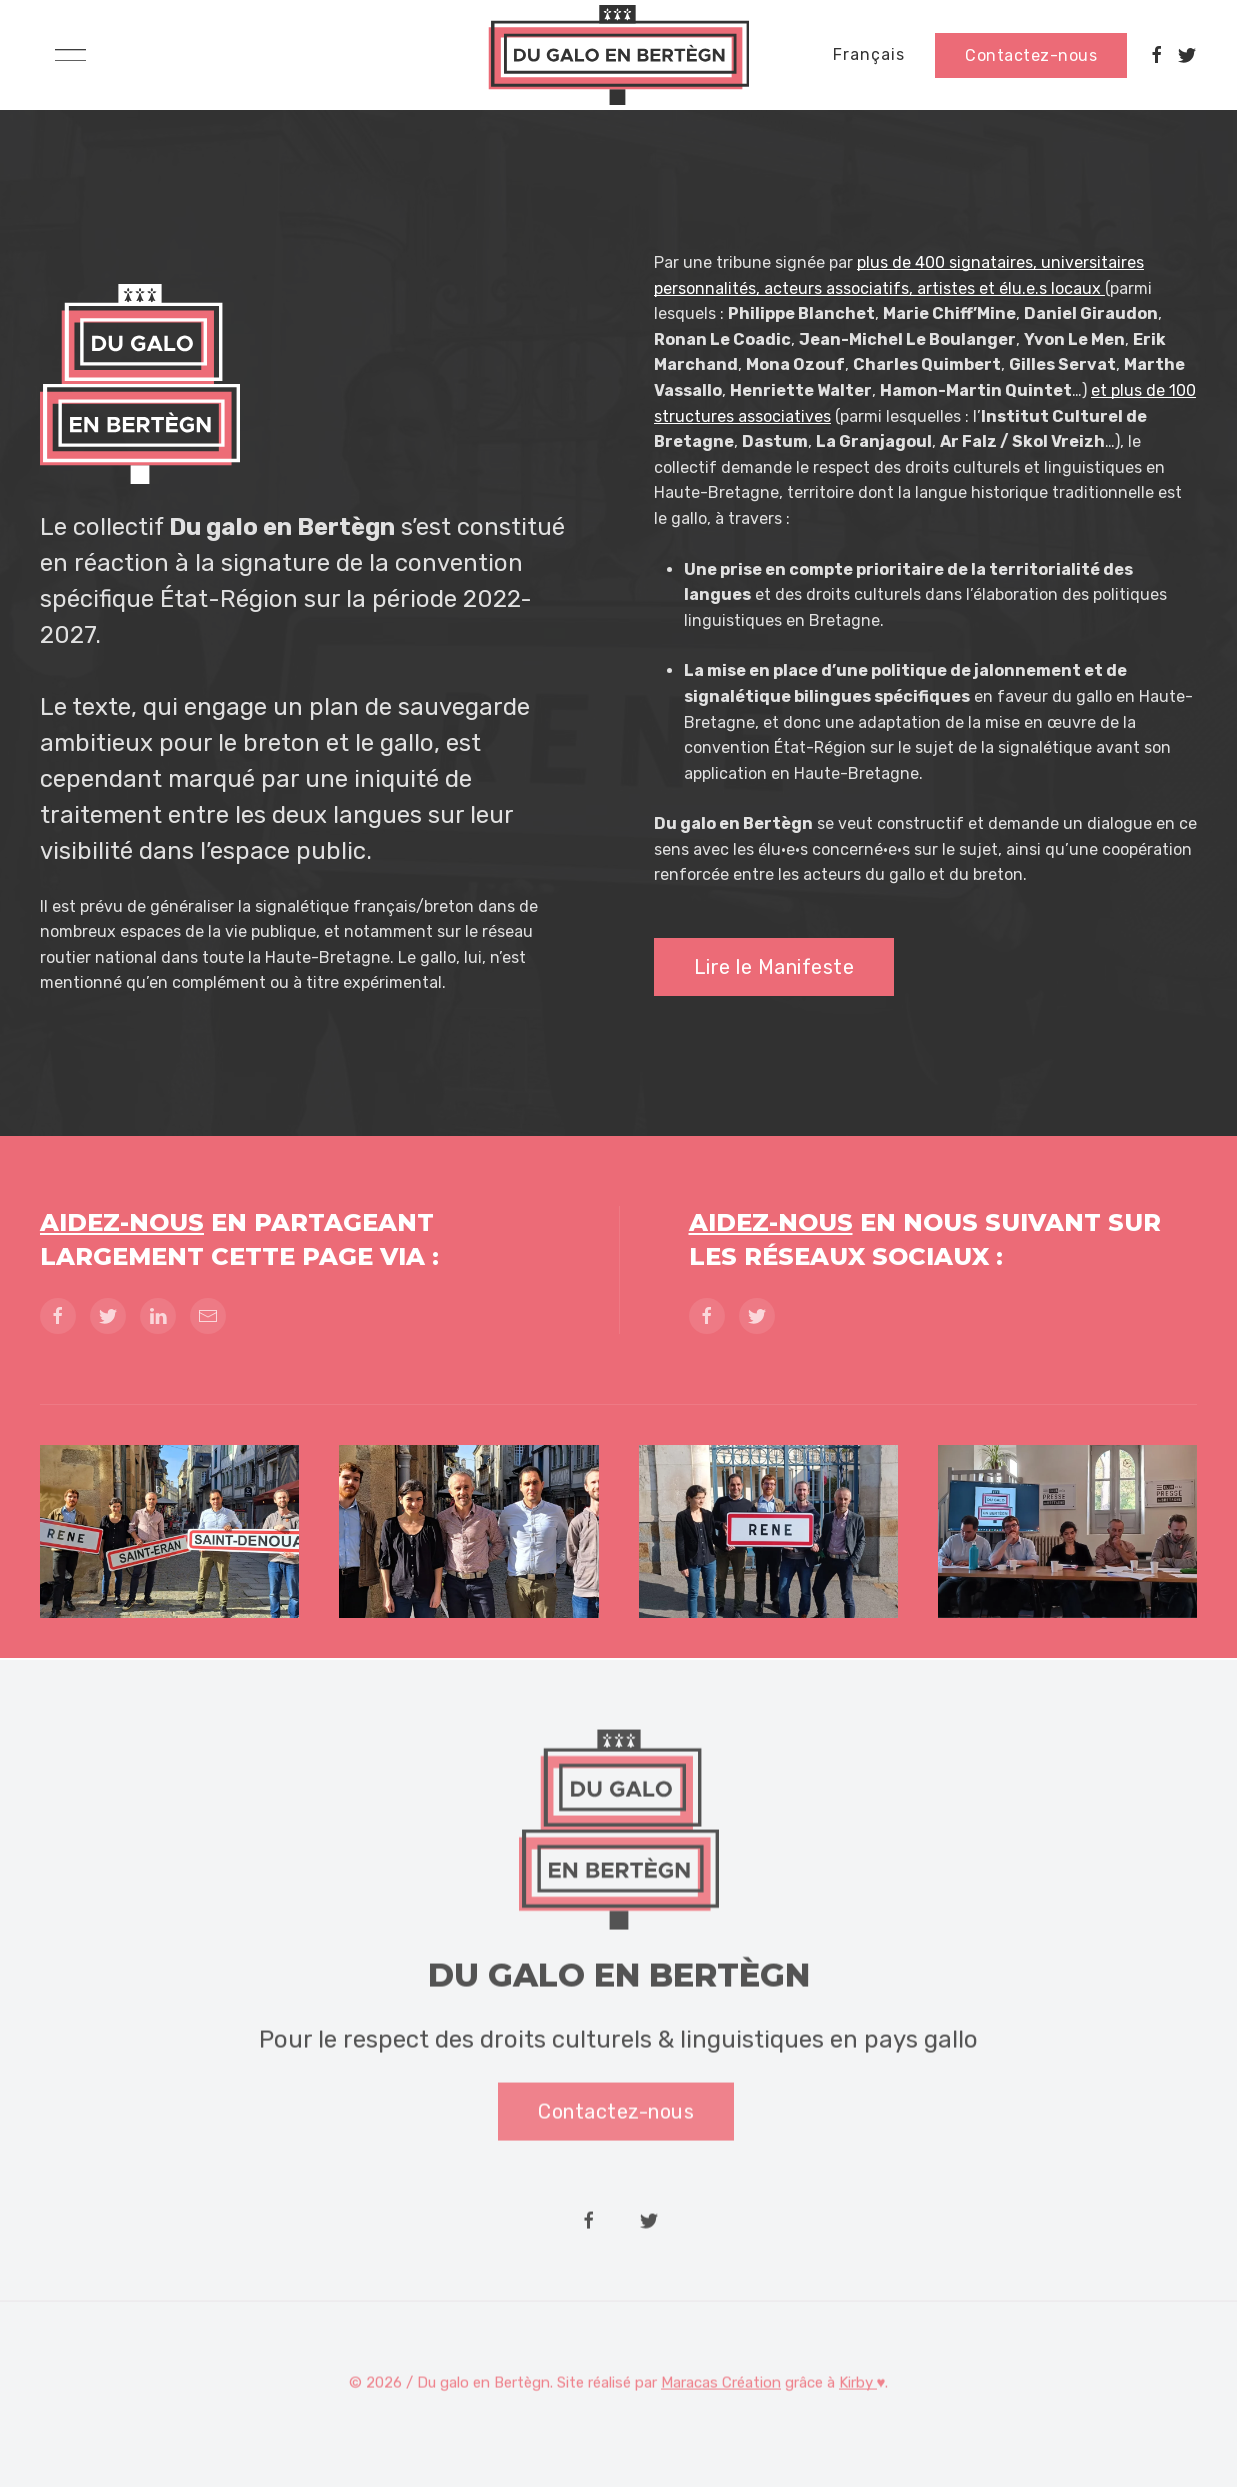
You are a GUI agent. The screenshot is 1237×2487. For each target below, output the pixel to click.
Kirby (858, 2385)
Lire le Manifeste (774, 967)
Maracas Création (721, 2385)
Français (869, 54)
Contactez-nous (1031, 55)
